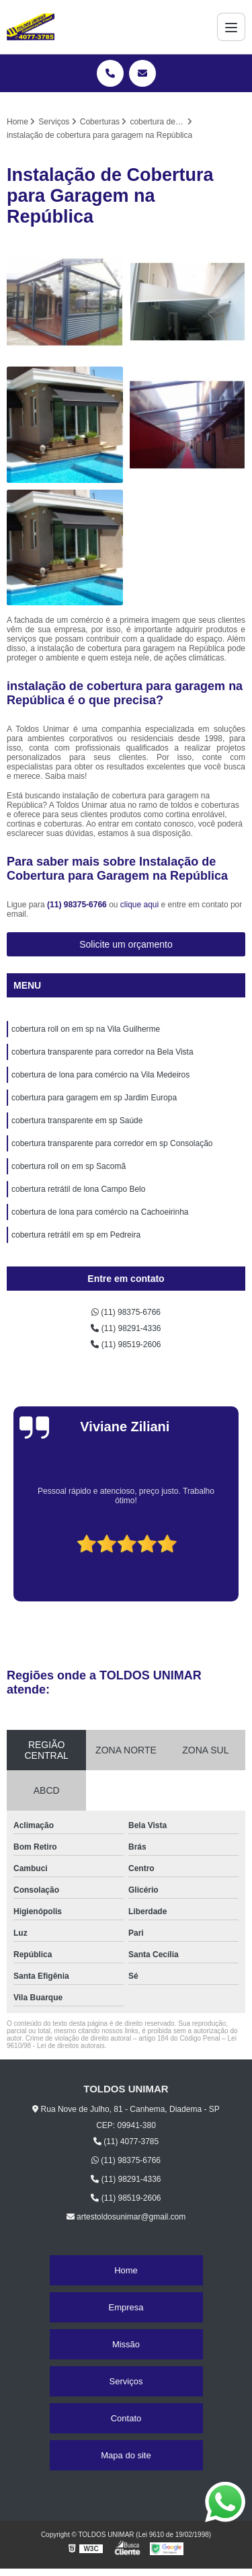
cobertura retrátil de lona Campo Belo (78, 1189)
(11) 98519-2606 (126, 1344)
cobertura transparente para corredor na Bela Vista (102, 1052)
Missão (126, 2344)
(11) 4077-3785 (126, 2141)
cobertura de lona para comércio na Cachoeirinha (100, 1212)
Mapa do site (126, 2455)
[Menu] (231, 27)
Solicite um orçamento (126, 944)
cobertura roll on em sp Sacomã (68, 1166)
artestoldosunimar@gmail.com (126, 2217)
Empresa (125, 2307)
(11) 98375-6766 (78, 904)
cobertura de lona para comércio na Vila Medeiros (100, 1074)
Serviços (126, 2381)
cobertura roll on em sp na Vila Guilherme (85, 1029)
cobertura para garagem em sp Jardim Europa (94, 1097)
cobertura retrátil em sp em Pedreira (75, 1235)
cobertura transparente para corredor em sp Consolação (112, 1143)
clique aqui (139, 904)
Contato (126, 2418)
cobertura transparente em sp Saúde (76, 1120)
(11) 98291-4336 (126, 1328)
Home (126, 2270)
